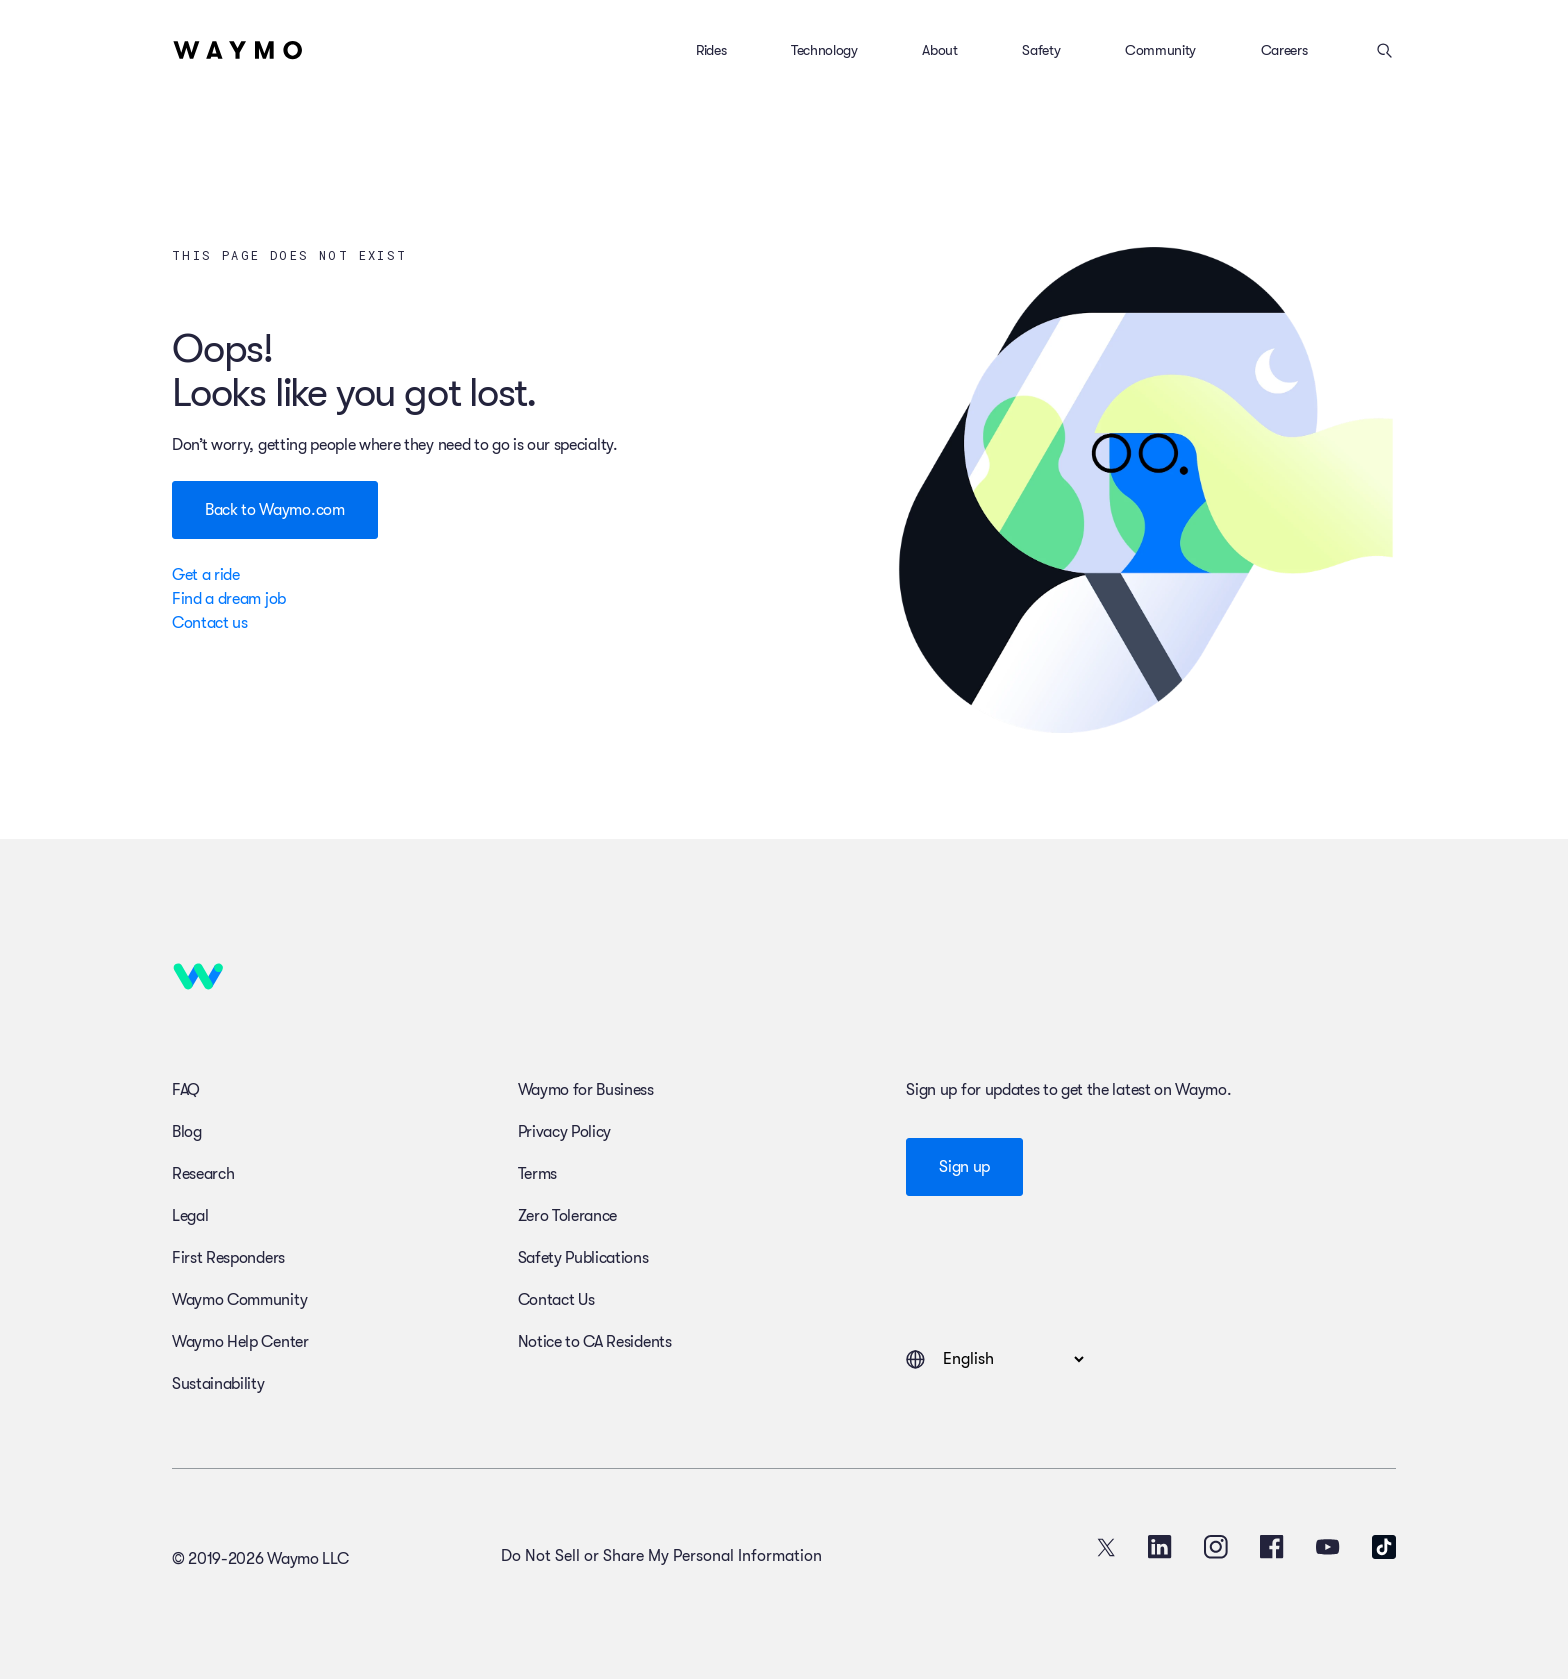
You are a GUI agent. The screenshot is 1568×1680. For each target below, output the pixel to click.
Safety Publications (583, 1258)
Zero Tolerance (568, 1216)
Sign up (964, 1167)
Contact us (210, 623)
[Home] (238, 50)
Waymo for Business (586, 1090)
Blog (187, 1132)
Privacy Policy (565, 1132)
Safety (1041, 50)
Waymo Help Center (240, 1342)
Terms (537, 1174)
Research (203, 1174)
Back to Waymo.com (275, 510)
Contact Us (556, 1300)
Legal (190, 1216)
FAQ (186, 1090)
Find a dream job (229, 599)
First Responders (228, 1258)
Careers (1284, 50)
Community (1160, 50)
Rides (711, 50)
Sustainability (218, 1384)
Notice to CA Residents (595, 1342)
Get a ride (206, 575)
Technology (824, 50)
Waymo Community (239, 1300)
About (939, 50)
